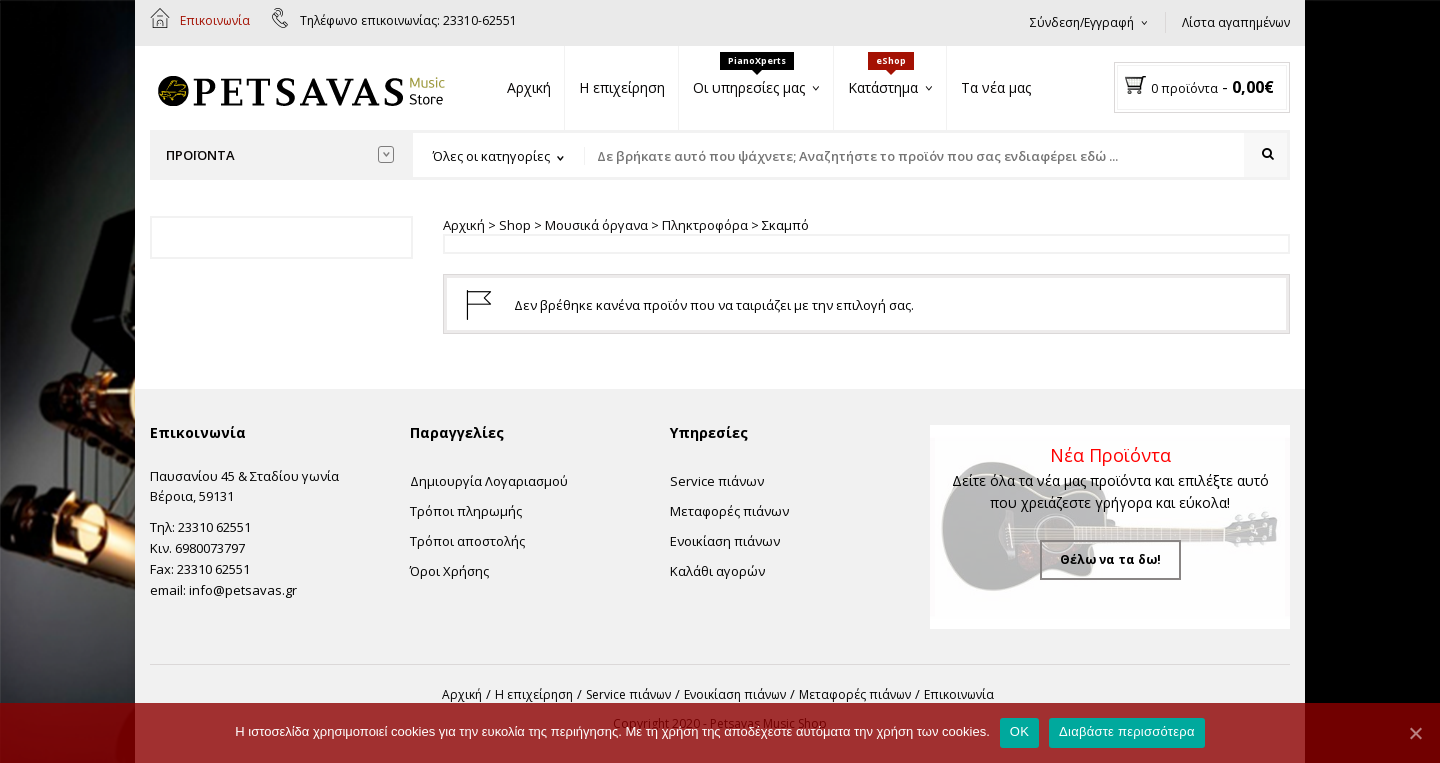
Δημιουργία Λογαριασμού (489, 481)
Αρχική (529, 87)
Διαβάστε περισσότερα (1127, 731)
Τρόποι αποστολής (467, 541)
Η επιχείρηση (622, 87)
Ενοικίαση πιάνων (725, 541)
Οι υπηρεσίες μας (749, 87)
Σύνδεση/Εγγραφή (1082, 22)
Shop (515, 225)
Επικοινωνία (215, 20)
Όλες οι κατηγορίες (491, 156)
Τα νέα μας (996, 87)
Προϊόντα (280, 155)
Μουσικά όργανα (596, 225)
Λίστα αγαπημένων (1236, 22)
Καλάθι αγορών (717, 571)
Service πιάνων (717, 481)
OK (1019, 731)
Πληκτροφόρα (705, 225)
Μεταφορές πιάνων (729, 511)
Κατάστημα (883, 87)
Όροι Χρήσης (449, 571)
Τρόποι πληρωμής (466, 511)
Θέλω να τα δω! (1110, 559)
